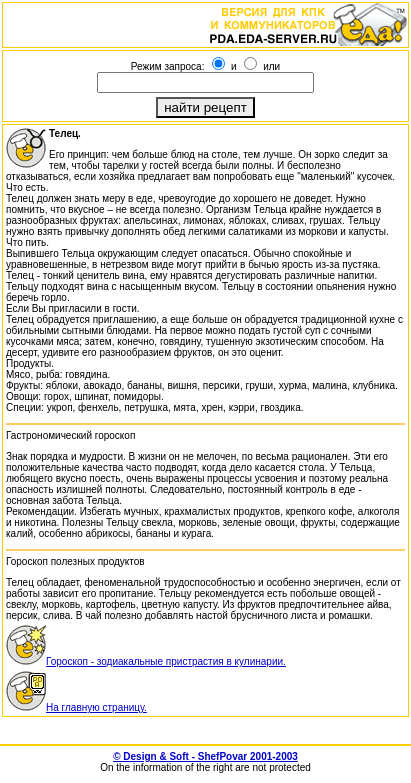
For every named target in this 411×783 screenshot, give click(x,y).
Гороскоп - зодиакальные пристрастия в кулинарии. (146, 661)
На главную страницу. (76, 707)
